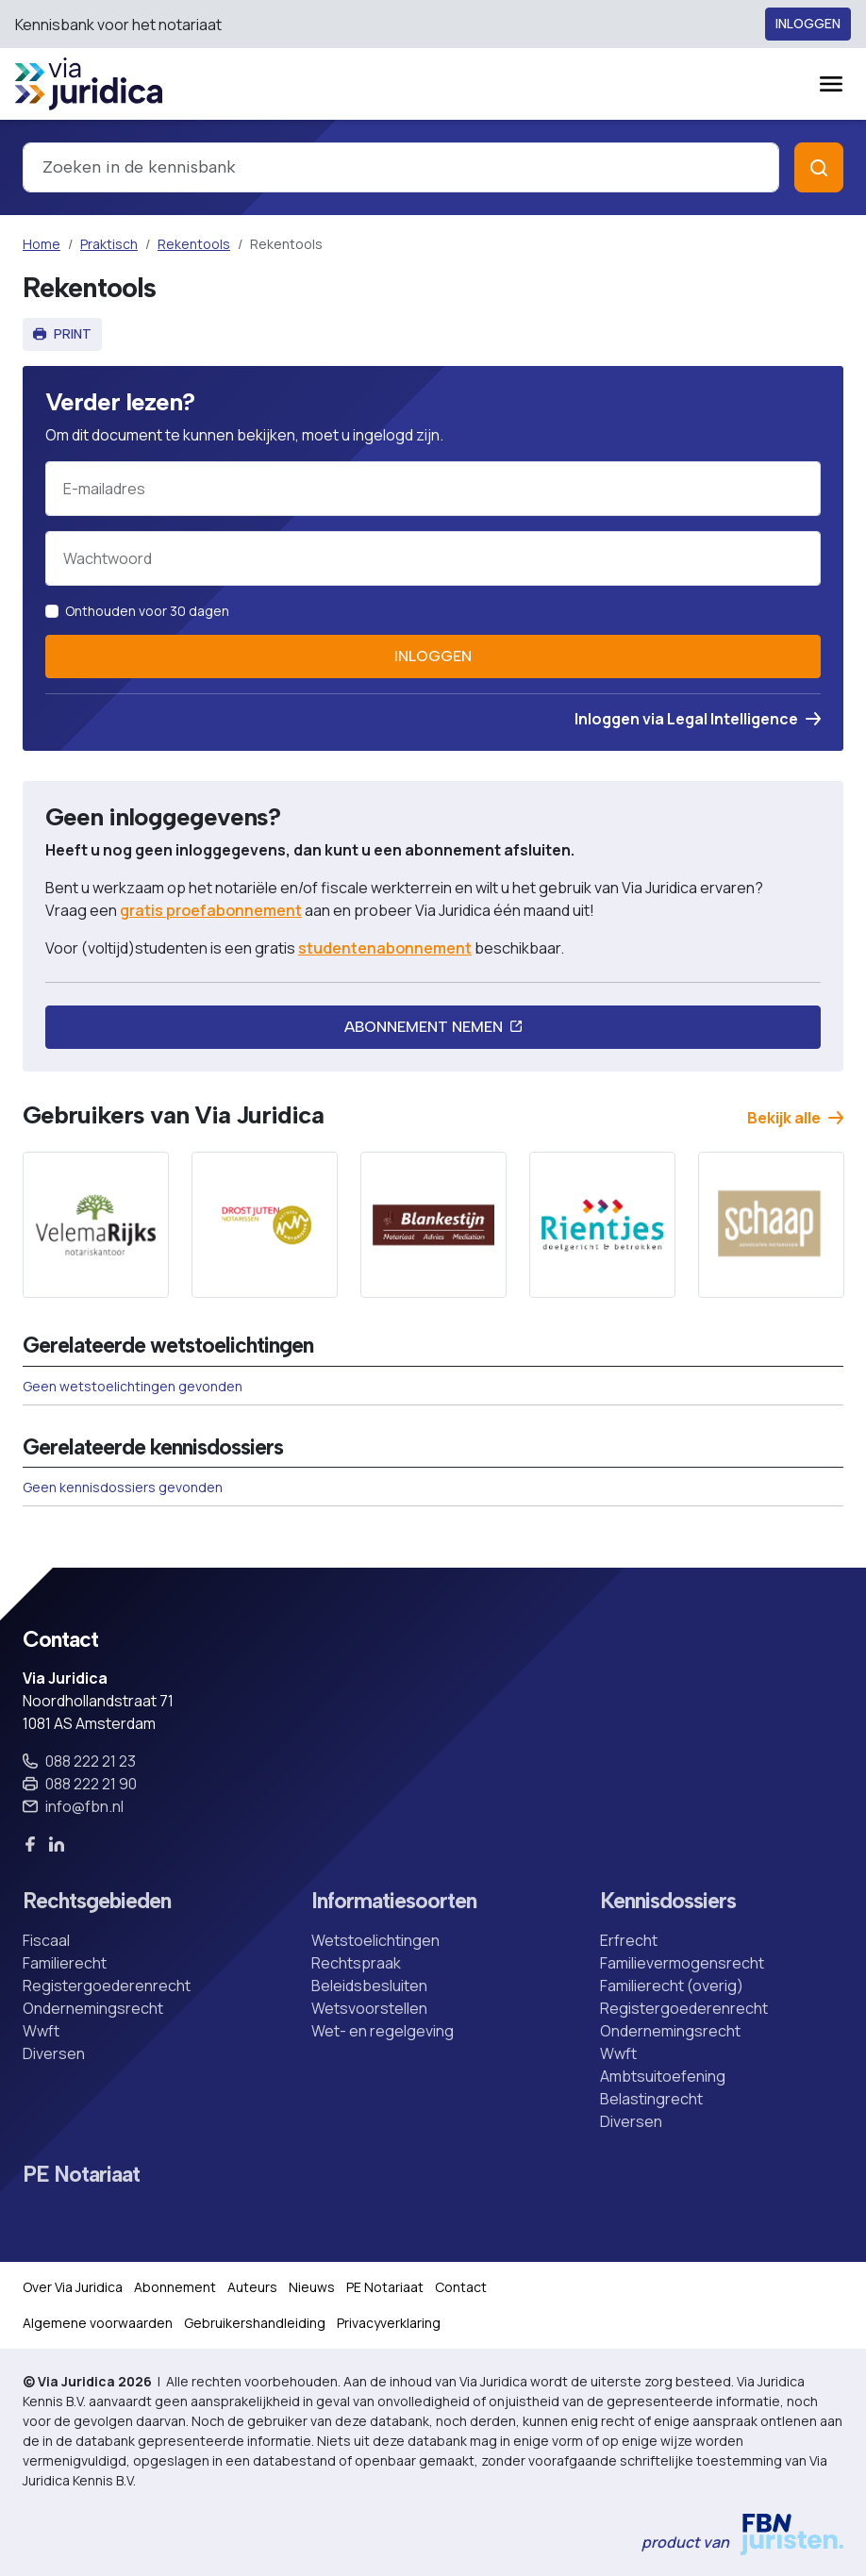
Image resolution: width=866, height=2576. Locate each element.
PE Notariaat (81, 2174)
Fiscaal (46, 1940)
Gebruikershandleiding (254, 2323)
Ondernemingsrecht (93, 2008)
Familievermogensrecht (682, 1963)
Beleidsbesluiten (369, 1985)
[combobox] (401, 167)
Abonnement (175, 2287)
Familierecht (65, 1963)
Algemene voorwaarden (98, 2323)
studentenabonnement (385, 948)
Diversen (54, 2053)
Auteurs (252, 2287)
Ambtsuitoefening (662, 2076)
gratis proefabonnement (211, 910)
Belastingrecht (651, 2098)
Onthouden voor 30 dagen (147, 611)
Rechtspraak (356, 1963)
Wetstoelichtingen (375, 1940)
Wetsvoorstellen (369, 2008)
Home (41, 244)
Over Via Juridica (73, 2287)
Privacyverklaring (389, 2323)
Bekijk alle (795, 1117)
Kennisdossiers (668, 1901)
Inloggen (808, 24)
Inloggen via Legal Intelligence (698, 718)
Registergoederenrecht (107, 1985)
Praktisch (109, 244)
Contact (461, 2287)
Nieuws (312, 2287)
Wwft (41, 2030)
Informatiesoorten (393, 1901)
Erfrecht (629, 1940)
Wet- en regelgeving (382, 2030)
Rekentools (194, 244)
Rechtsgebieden (97, 1901)
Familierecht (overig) (671, 1985)
